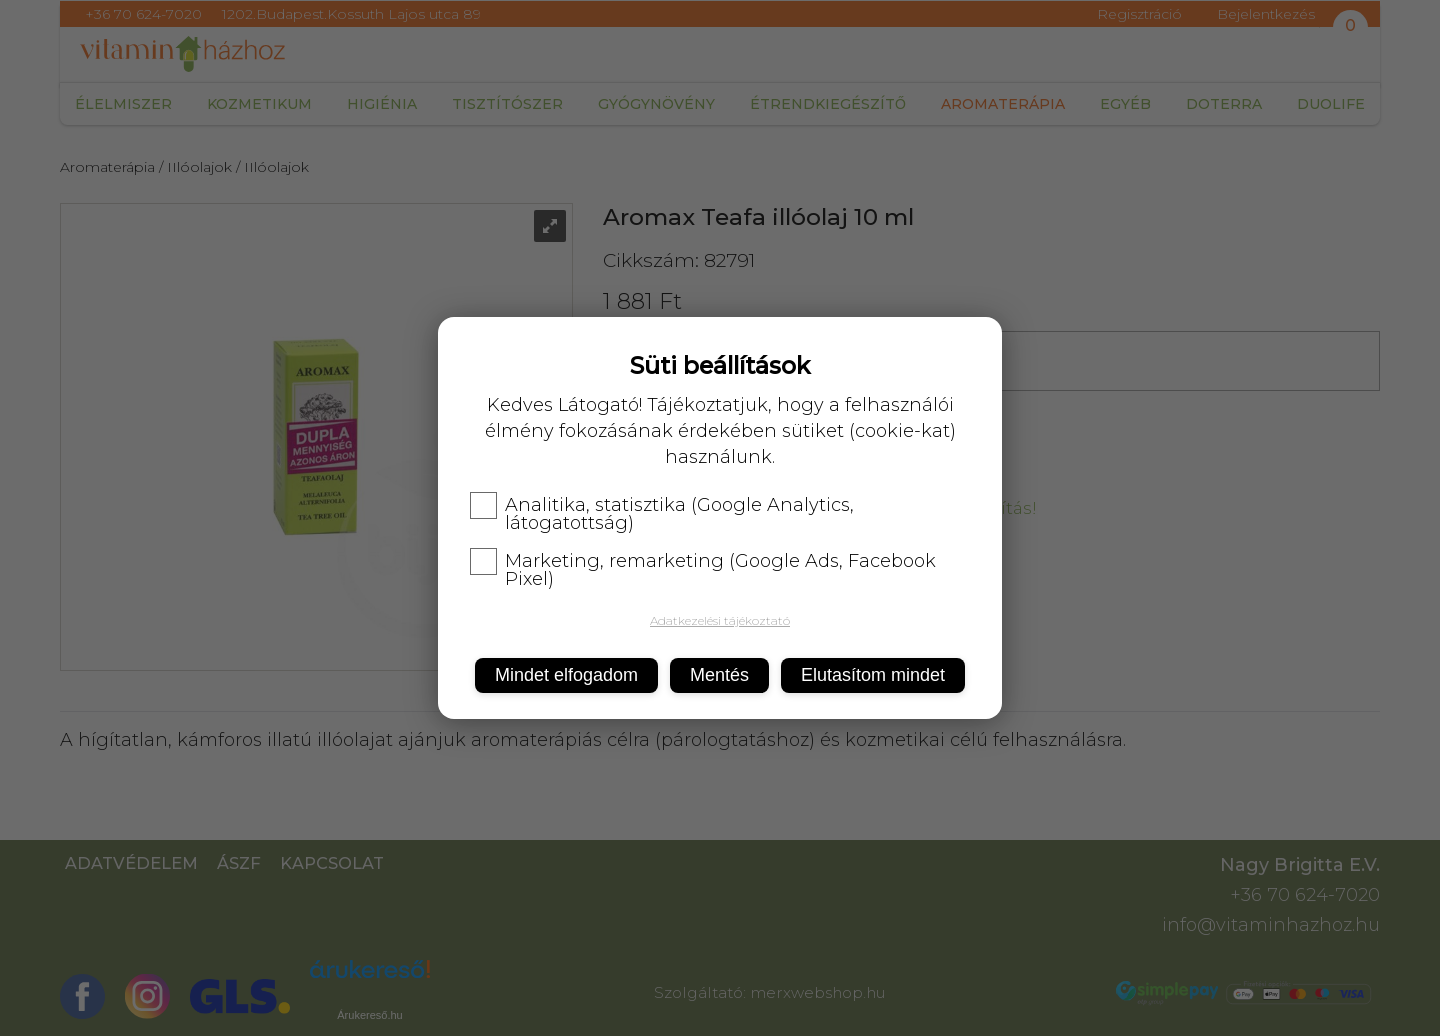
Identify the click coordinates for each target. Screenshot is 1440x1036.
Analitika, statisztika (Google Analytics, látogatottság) (662, 514)
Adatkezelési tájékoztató (720, 620)
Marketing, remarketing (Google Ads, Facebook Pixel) (703, 570)
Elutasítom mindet (873, 675)
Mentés (719, 675)
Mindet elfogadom (566, 675)
